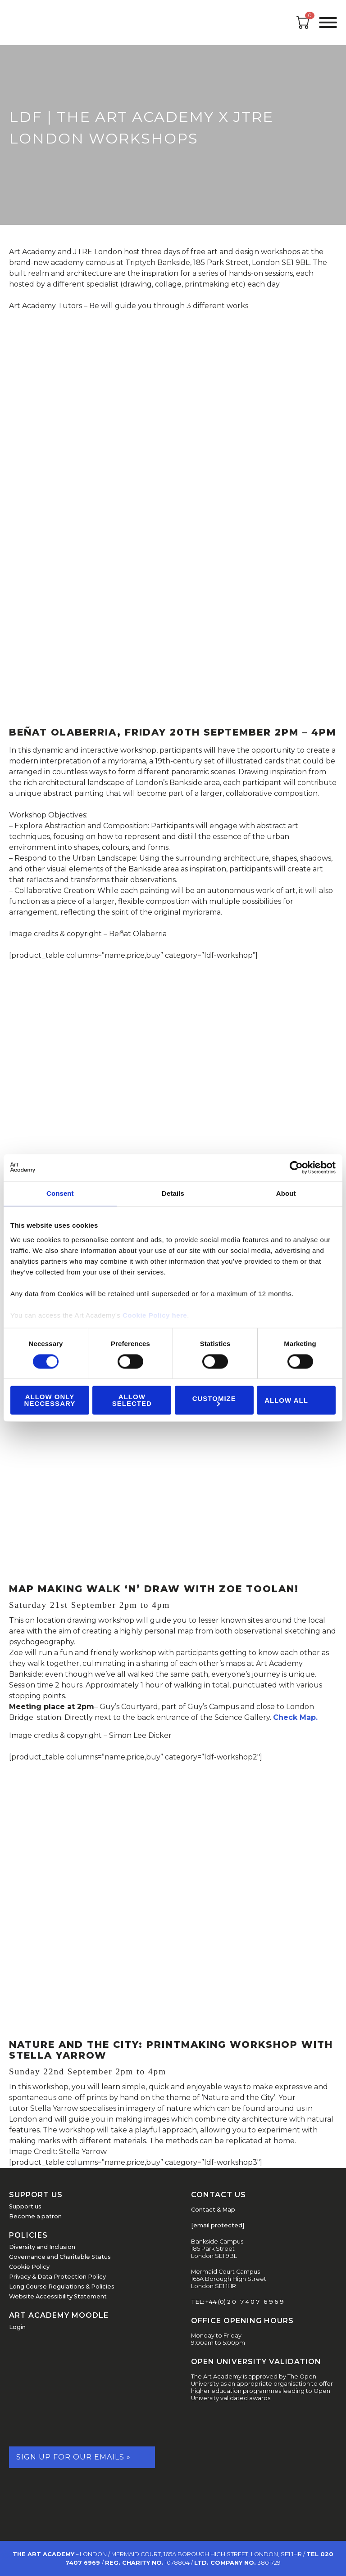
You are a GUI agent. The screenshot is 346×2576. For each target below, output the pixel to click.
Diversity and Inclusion (42, 2247)
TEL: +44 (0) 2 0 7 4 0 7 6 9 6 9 (237, 2301)
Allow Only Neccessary (50, 1400)
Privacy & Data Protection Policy (57, 2276)
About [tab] (286, 1193)
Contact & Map (213, 2209)
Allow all (286, 1400)
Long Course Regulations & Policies (61, 2286)
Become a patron (35, 2216)
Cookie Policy (29, 2266)
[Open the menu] (328, 22)
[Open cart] (303, 26)
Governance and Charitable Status (60, 2256)
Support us (25, 2206)
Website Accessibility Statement (58, 2296)
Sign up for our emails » (73, 2457)
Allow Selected (132, 1400)
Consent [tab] (60, 1193)
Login (17, 2327)
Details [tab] (173, 1193)
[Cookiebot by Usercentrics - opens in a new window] (296, 1167)
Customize (214, 1400)
